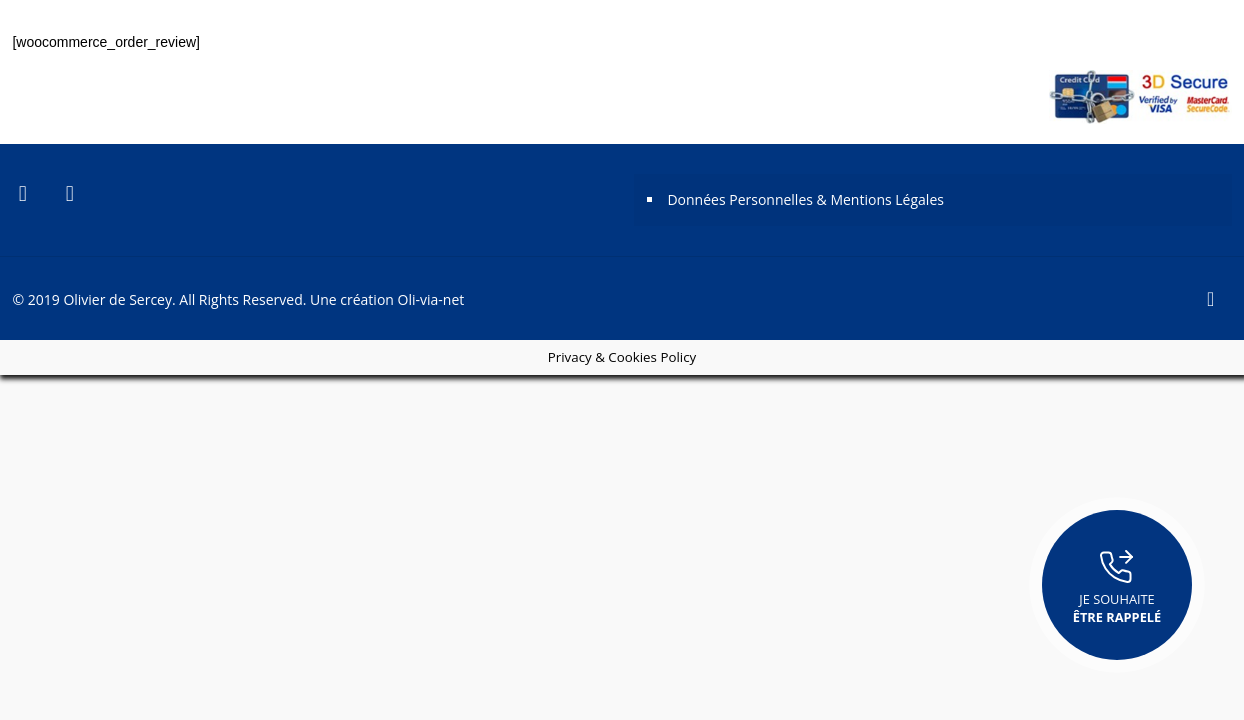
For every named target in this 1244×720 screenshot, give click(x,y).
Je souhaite (1117, 585)
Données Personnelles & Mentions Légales (805, 199)
